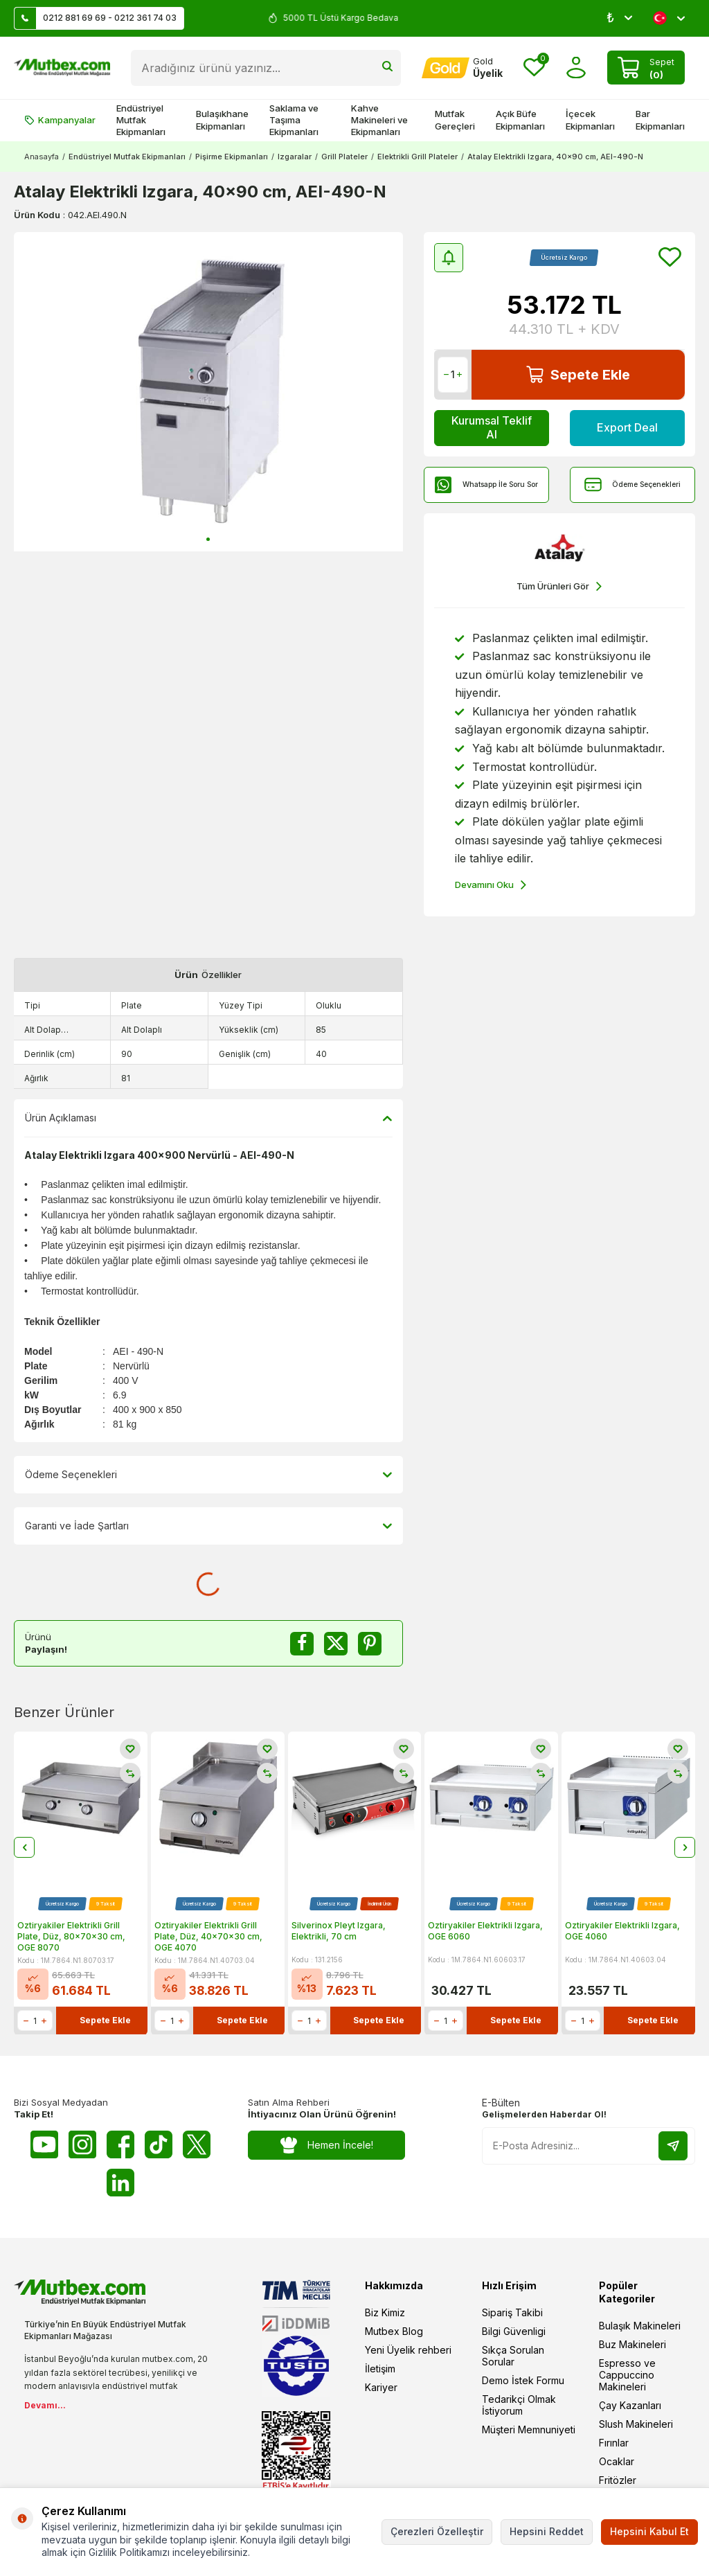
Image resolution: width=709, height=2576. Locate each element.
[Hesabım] (462, 67)
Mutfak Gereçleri (455, 119)
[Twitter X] (196, 2144)
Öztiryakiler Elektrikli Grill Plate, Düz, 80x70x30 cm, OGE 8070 (71, 1937)
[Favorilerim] (534, 67)
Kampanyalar (60, 119)
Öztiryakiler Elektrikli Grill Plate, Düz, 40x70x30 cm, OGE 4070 (208, 1937)
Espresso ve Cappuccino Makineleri (627, 2374)
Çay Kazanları (630, 2405)
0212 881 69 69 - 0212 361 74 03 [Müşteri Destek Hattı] (96, 18)
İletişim (380, 2368)
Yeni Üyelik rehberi (408, 2350)
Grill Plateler (344, 156)
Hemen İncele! (326, 2145)
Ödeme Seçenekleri (632, 484)
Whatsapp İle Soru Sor (486, 484)
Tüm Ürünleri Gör (559, 586)
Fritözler (617, 2480)
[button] (208, 539)
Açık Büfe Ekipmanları (520, 119)
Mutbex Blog (394, 2331)
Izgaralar (295, 156)
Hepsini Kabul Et (649, 2531)
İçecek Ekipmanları (590, 119)
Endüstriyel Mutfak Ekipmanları (140, 120)
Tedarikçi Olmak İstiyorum (519, 2405)
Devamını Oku (490, 885)
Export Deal (627, 427)
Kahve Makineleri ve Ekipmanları (379, 120)
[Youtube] (44, 2144)
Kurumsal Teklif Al (491, 427)
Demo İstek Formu (523, 2380)
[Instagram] (82, 2144)
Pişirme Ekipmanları (231, 156)
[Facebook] (120, 2144)
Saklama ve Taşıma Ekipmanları (293, 120)
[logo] (62, 68)
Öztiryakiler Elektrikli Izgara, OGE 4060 (622, 1931)
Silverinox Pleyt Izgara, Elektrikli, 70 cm (338, 1931)
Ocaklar (616, 2461)
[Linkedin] (120, 2182)
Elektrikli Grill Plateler (417, 156)
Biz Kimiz (385, 2312)
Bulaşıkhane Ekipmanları (222, 119)
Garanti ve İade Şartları (208, 1526)
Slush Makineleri (636, 2424)
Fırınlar (614, 2443)
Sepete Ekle (578, 374)
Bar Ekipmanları (660, 119)
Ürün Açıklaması (208, 1118)
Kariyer (381, 2387)
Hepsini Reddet (547, 2531)
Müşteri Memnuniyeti (528, 2429)
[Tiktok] (158, 2144)
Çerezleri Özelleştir (437, 2531)
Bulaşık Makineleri (640, 2325)
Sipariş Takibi (512, 2312)
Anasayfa (41, 156)
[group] (208, 392)
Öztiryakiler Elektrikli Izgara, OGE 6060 (485, 1931)
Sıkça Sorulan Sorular (513, 2356)
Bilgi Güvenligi (514, 2331)
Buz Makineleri (632, 2344)
